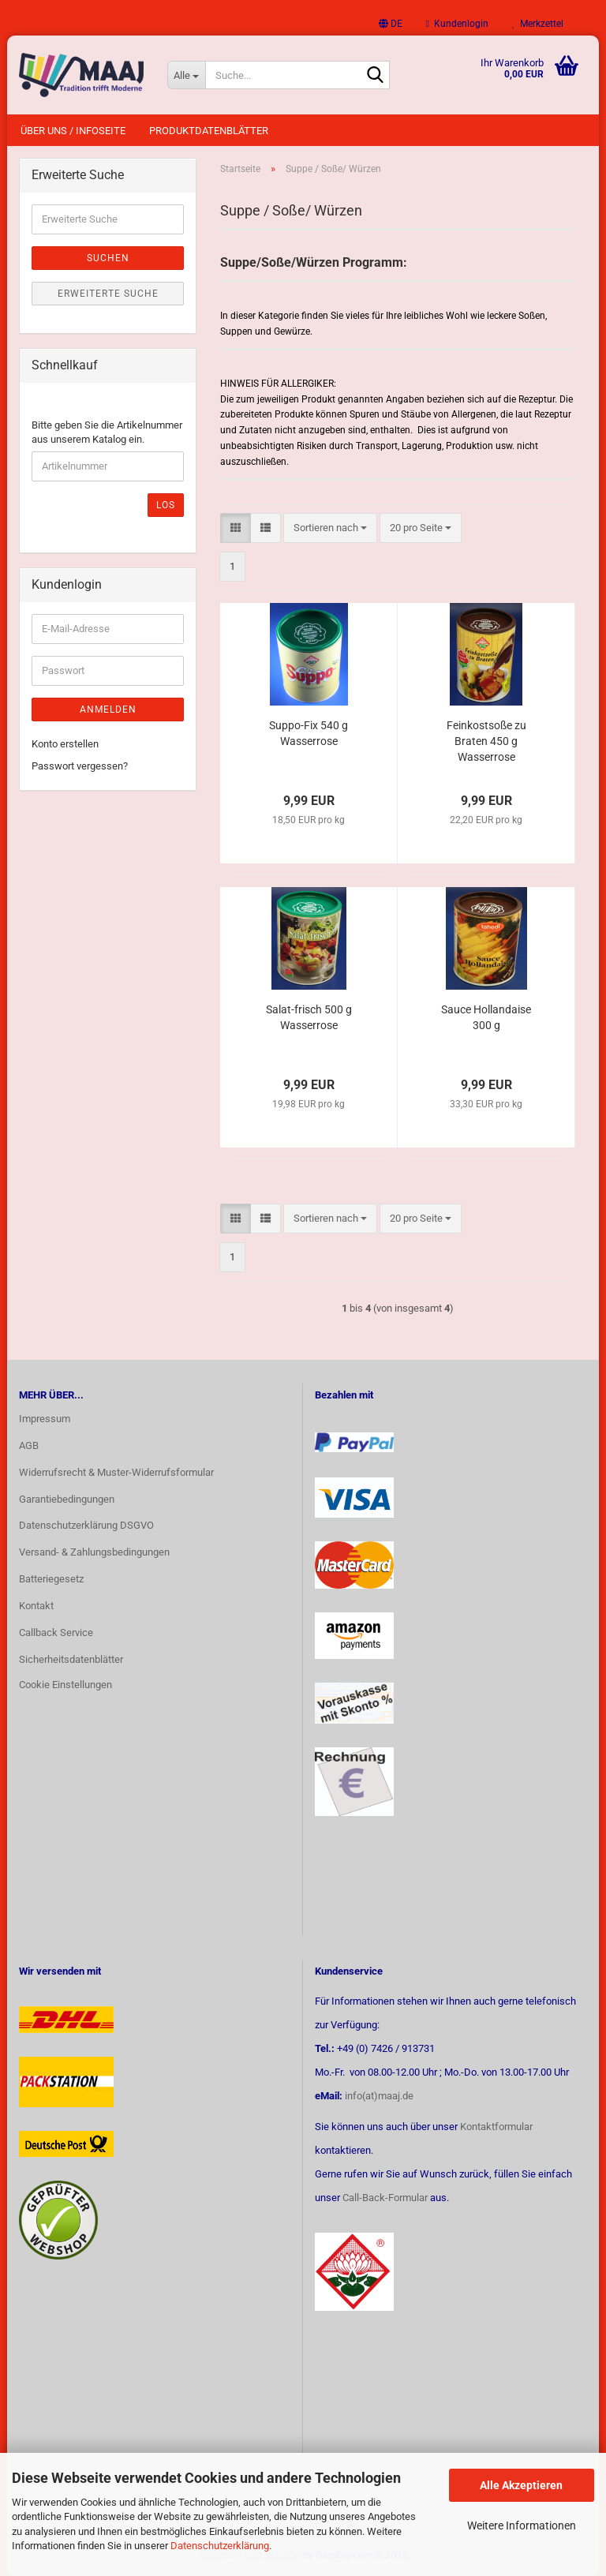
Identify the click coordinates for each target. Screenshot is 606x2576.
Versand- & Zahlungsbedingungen (94, 1552)
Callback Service (56, 1632)
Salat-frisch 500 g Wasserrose (309, 1017)
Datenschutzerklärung (219, 2546)
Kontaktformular (496, 2126)
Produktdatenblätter (208, 131)
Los (165, 505)
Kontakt (36, 1606)
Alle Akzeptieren (521, 2485)
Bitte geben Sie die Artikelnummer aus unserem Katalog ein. (107, 432)
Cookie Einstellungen (65, 1684)
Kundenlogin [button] (457, 23)
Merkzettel (537, 23)
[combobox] (330, 528)
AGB (29, 1445)
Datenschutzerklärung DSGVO (86, 1525)
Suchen (108, 258)
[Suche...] (186, 75)
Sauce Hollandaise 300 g (486, 1017)
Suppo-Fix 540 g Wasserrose (308, 733)
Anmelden (108, 709)
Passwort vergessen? (80, 766)
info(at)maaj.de (379, 2096)
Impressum (44, 1419)
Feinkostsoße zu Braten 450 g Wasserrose (486, 741)
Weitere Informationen (521, 2525)
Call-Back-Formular (385, 2197)
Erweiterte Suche (108, 293)
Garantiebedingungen (66, 1499)
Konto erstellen (65, 744)
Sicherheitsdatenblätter (71, 1659)
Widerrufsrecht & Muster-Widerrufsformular (116, 1472)
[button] (390, 24)
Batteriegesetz (51, 1579)
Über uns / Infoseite (73, 131)
